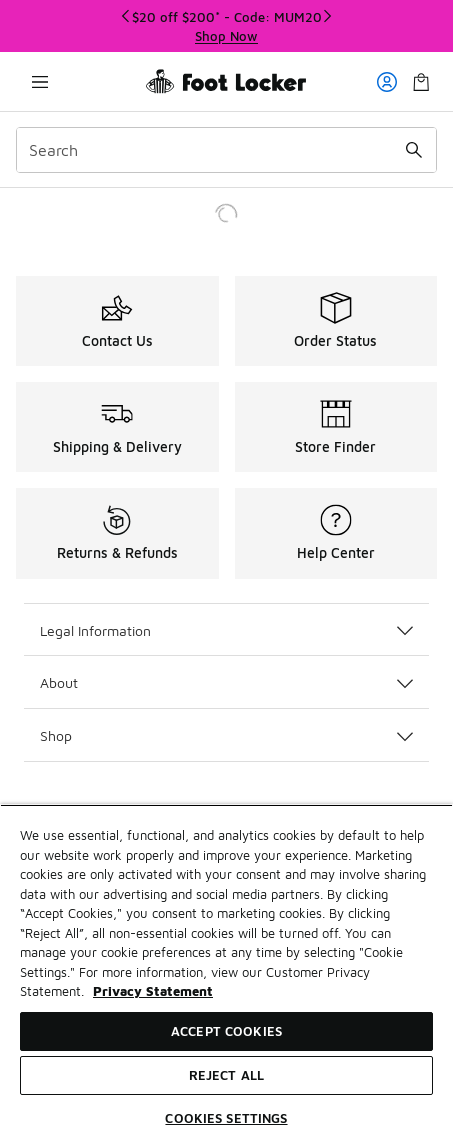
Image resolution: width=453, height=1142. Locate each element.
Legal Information (226, 630)
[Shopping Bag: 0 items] (421, 81)
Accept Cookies (226, 1031)
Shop (226, 735)
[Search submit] (414, 150)
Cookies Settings (226, 1118)
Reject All (226, 1075)
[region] (226, 973)
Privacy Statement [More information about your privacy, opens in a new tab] (153, 991)
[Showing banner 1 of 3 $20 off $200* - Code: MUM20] (227, 26)
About (226, 682)
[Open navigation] (40, 81)
